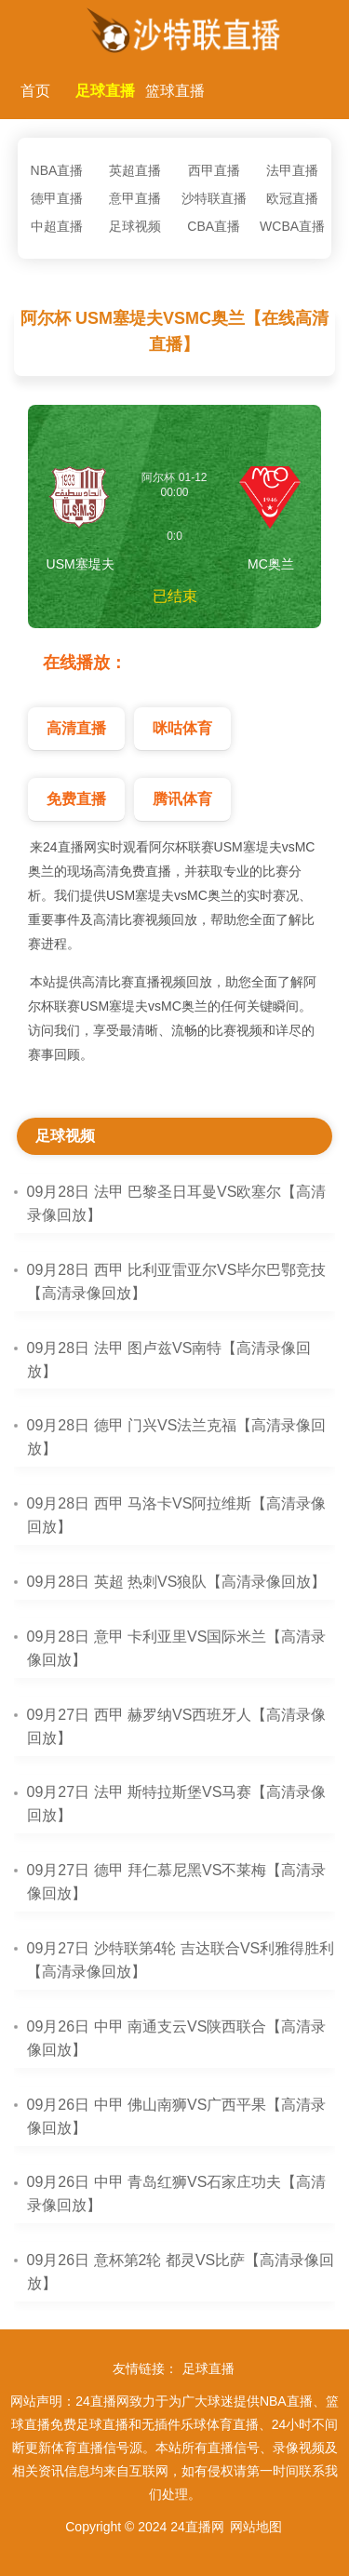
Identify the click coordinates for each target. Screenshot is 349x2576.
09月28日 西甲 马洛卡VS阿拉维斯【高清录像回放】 (177, 1515)
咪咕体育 (182, 728)
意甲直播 (135, 198)
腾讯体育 (182, 799)
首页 (35, 91)
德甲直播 (57, 198)
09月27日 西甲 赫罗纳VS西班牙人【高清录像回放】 (177, 1726)
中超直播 (57, 226)
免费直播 (76, 799)
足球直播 (105, 91)
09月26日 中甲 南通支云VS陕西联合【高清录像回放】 (177, 2038)
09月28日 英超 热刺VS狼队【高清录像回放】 (177, 1582)
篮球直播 (175, 91)
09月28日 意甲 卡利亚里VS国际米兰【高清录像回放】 (177, 1648)
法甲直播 (292, 170)
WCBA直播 (292, 226)
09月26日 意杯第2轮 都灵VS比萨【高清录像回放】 (181, 2271)
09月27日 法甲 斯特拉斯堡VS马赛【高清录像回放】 (177, 1803)
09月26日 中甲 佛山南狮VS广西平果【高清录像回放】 (177, 2116)
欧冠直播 (292, 198)
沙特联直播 (214, 198)
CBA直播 (213, 226)
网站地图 (256, 2526)
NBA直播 (57, 170)
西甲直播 (214, 170)
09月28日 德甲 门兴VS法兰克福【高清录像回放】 (177, 1436)
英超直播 (135, 170)
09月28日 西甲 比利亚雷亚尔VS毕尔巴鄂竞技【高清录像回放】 (177, 1281)
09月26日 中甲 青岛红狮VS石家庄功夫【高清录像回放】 (177, 2193)
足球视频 (135, 226)
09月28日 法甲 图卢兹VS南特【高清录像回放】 (169, 1359)
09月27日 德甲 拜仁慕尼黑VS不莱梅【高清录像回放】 (177, 1881)
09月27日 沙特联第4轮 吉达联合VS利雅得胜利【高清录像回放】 (181, 1959)
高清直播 (76, 728)
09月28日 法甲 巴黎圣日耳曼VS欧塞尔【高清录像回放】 (177, 1203)
